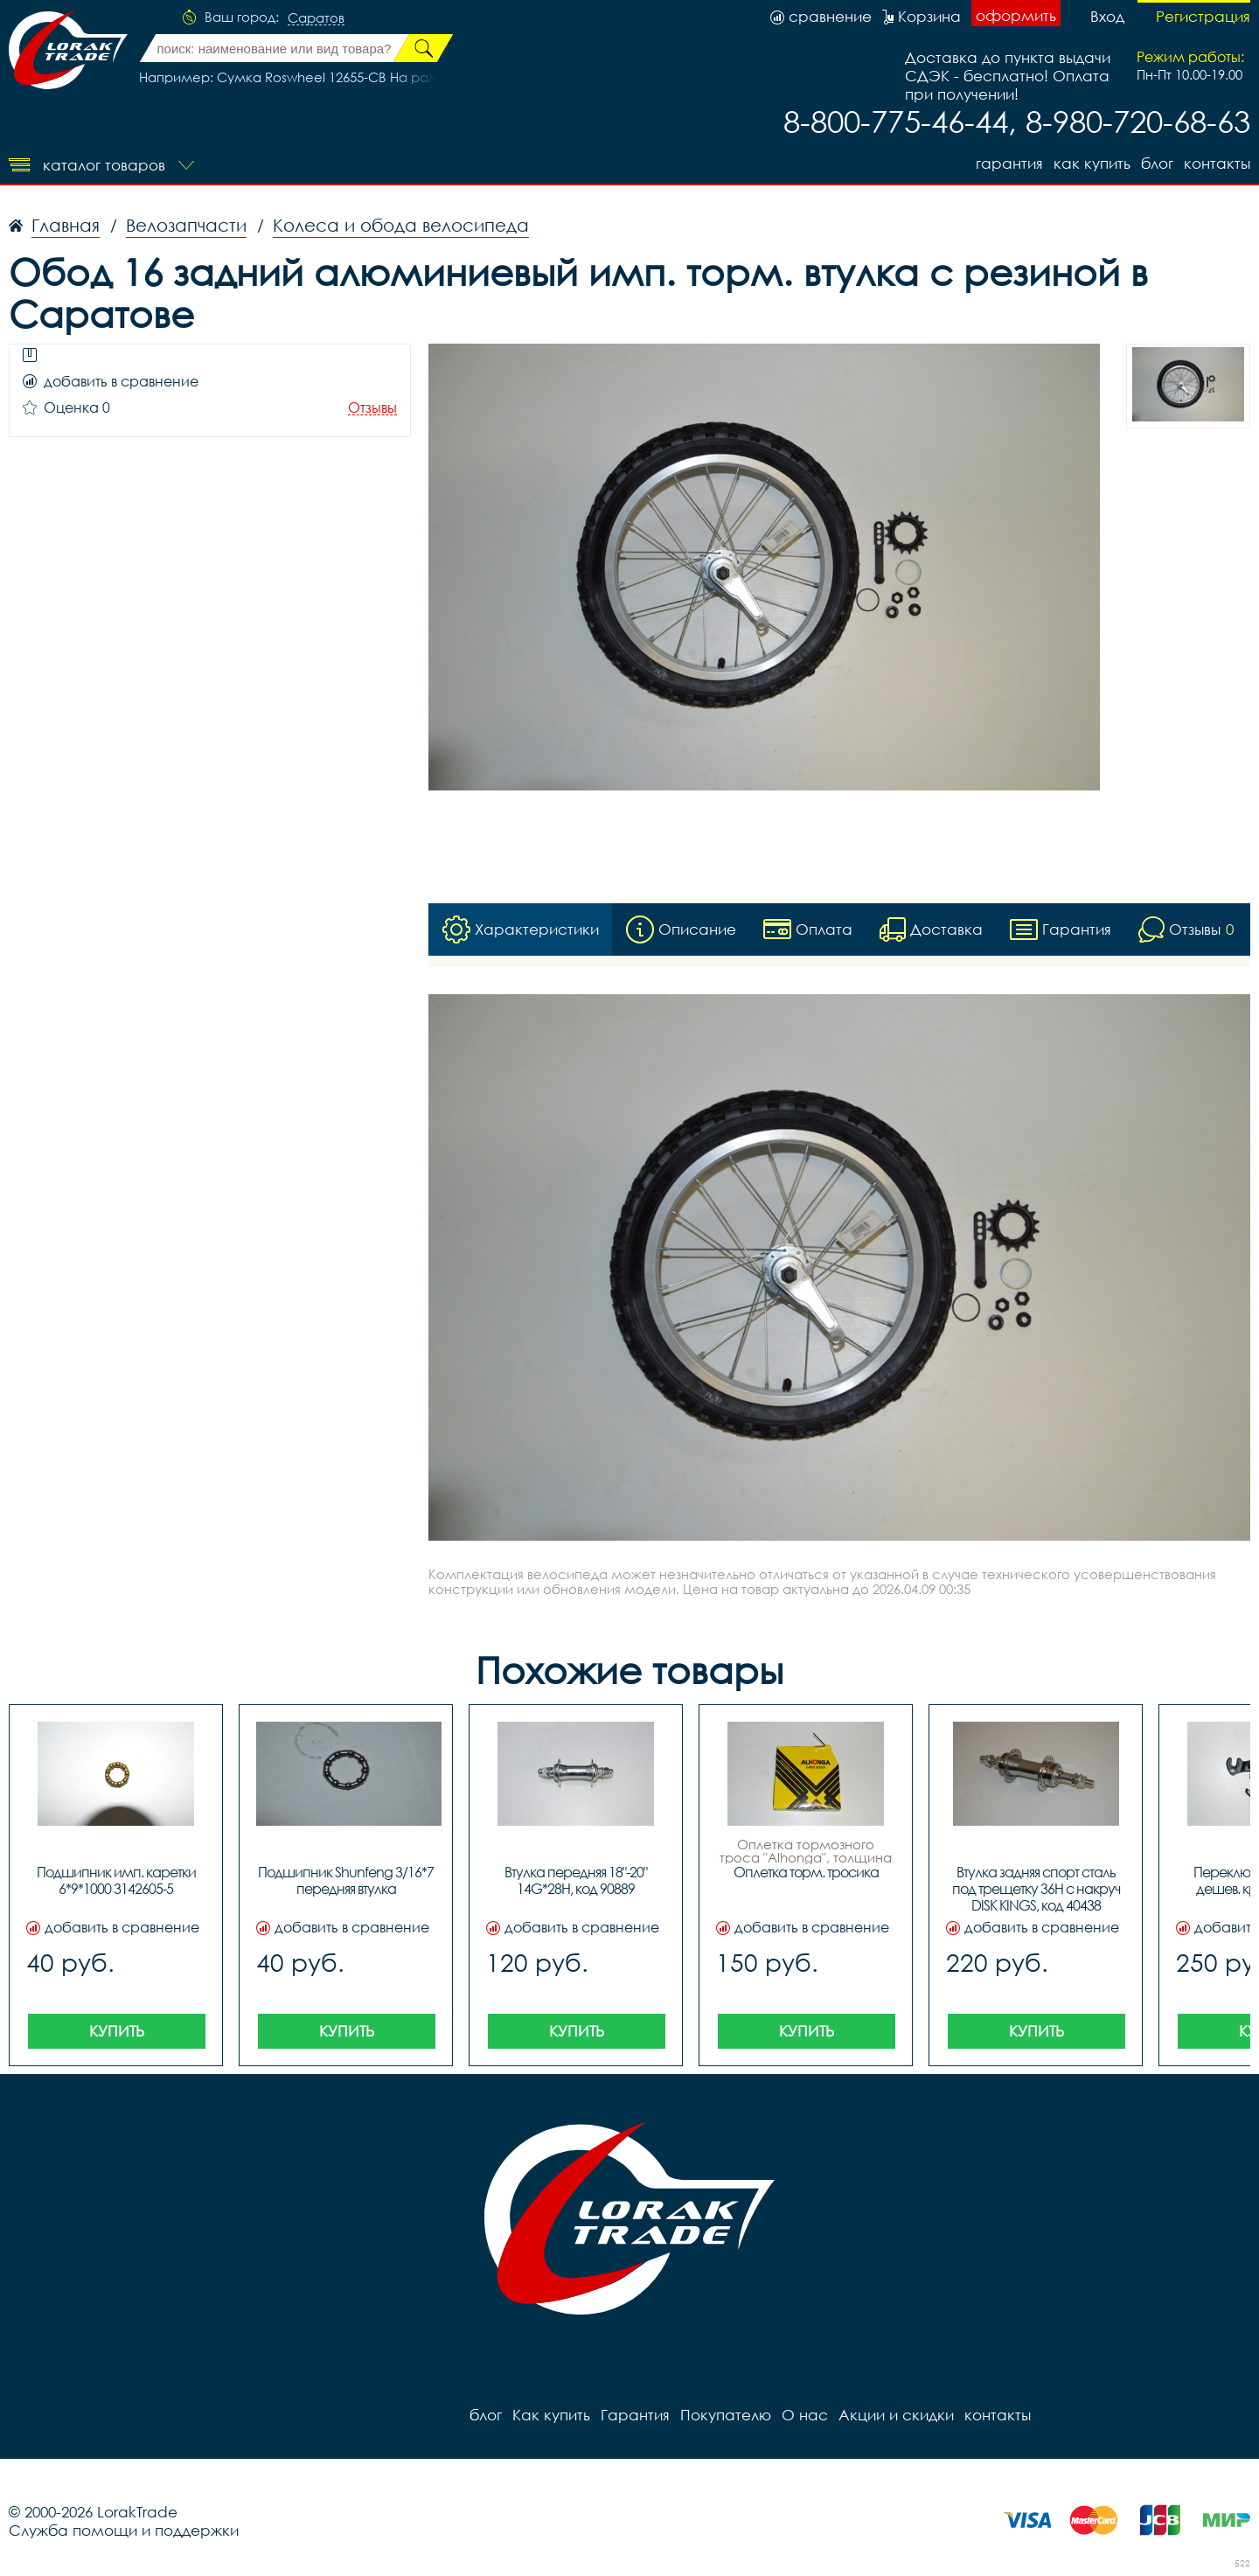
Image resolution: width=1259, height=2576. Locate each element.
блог (1157, 163)
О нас (805, 2414)
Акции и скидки (896, 2414)
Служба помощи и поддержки (124, 2530)
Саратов (316, 18)
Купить (116, 2031)
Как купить (1092, 163)
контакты (1217, 163)
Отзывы (372, 407)
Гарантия (1009, 163)
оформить (1016, 15)
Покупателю (725, 2414)
